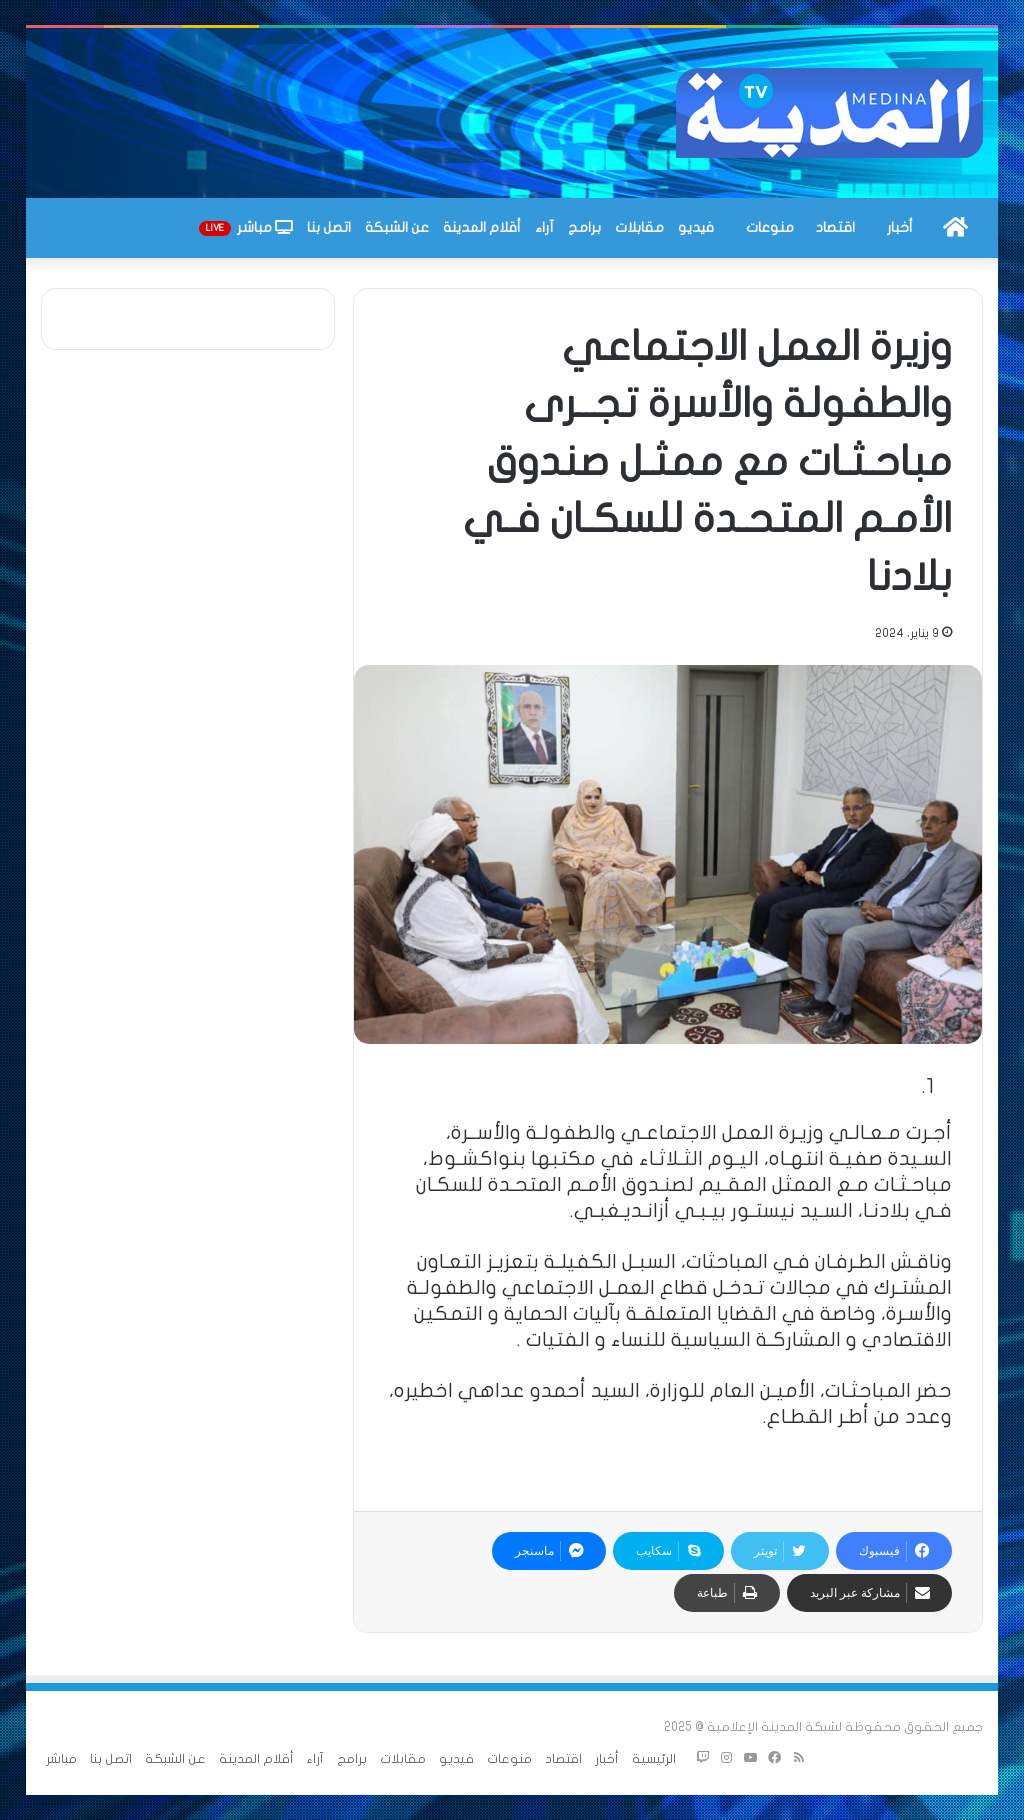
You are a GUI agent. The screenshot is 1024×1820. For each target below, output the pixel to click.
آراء (544, 227)
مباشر (246, 228)
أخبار (900, 227)
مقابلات (639, 227)
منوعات (770, 227)
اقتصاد (835, 227)
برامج (584, 227)
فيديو (696, 227)
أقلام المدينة (482, 227)
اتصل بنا (329, 227)
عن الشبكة (397, 227)
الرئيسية (654, 1759)
